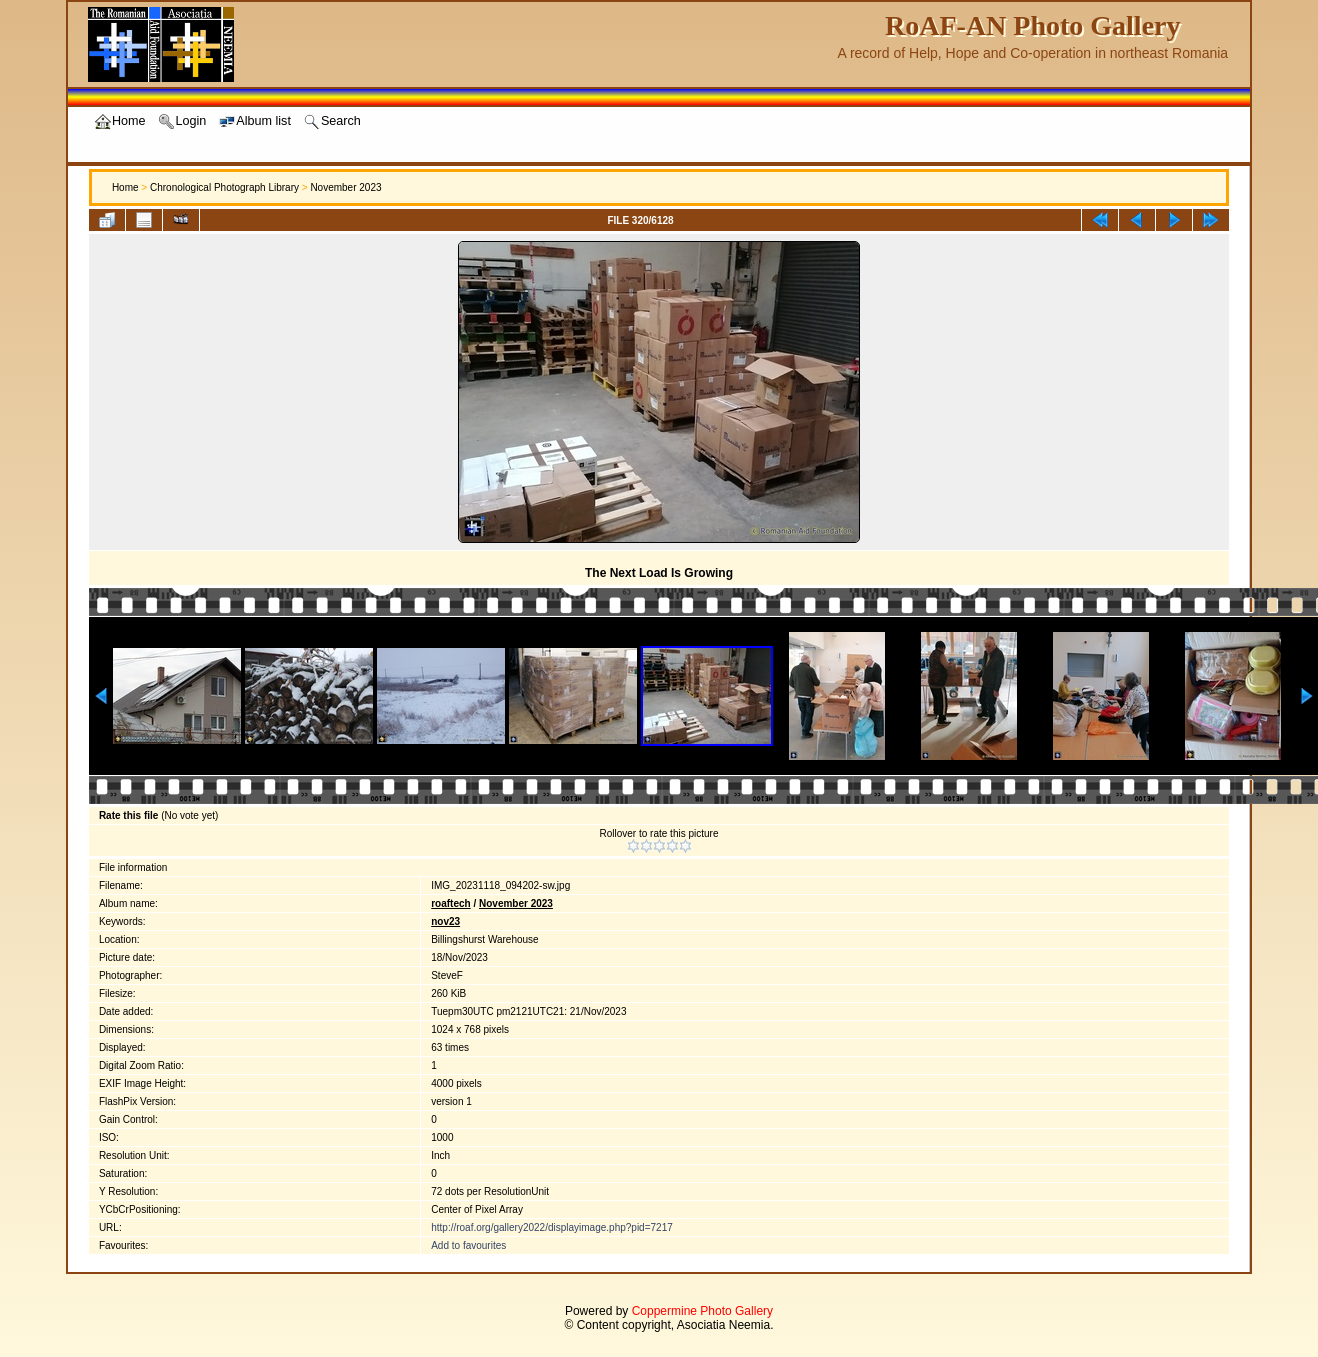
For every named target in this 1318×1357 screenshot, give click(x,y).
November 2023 (345, 187)
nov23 (445, 921)
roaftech (450, 903)
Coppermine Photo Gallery (702, 1311)
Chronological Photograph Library (224, 187)
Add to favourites (468, 1245)
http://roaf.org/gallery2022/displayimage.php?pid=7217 (552, 1227)
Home (125, 187)
